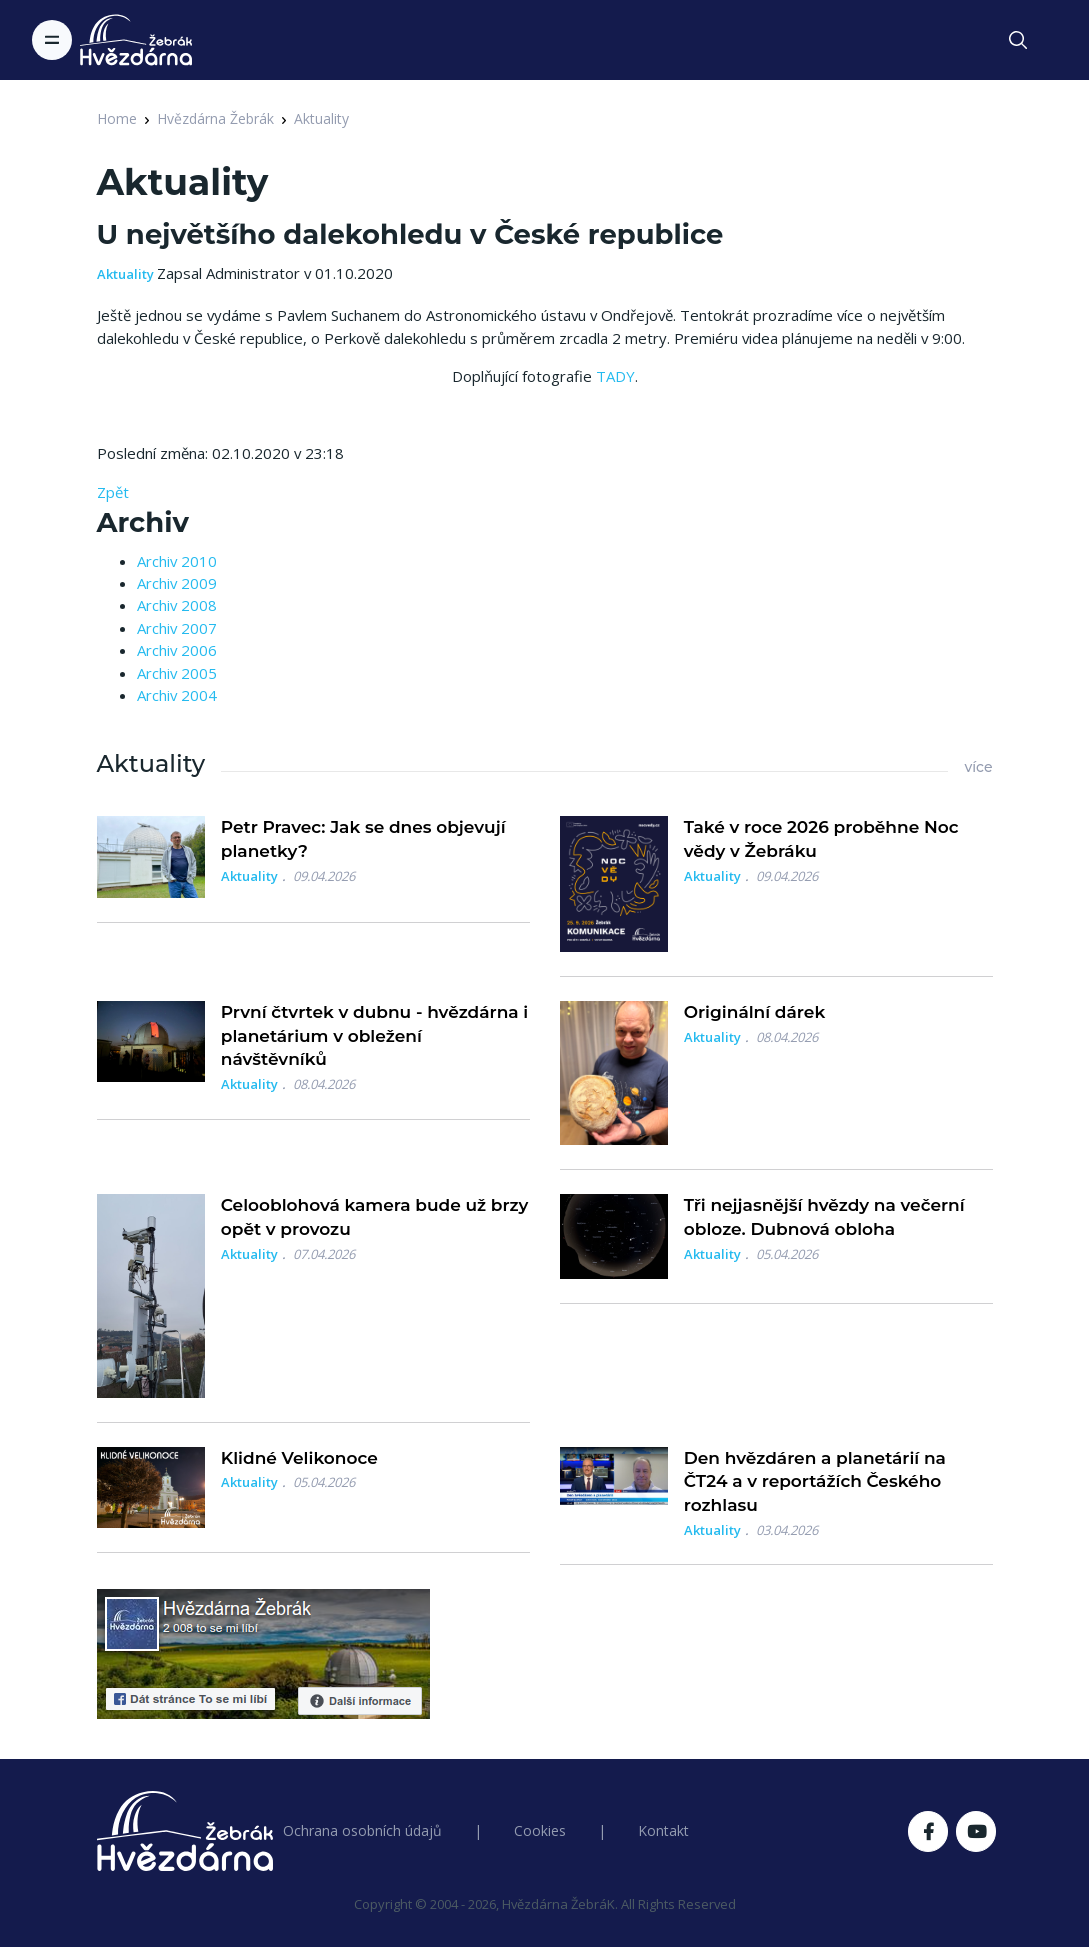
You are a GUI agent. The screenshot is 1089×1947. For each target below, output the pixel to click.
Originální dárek (754, 1012)
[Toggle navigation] (52, 40)
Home (117, 118)
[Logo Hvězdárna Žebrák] (136, 40)
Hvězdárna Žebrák (215, 118)
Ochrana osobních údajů (362, 1830)
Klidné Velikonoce (299, 1458)
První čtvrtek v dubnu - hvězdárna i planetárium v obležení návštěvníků (374, 1036)
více (978, 767)
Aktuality (321, 118)
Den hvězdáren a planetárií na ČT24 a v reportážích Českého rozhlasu (815, 1482)
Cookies (540, 1830)
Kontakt (663, 1830)
